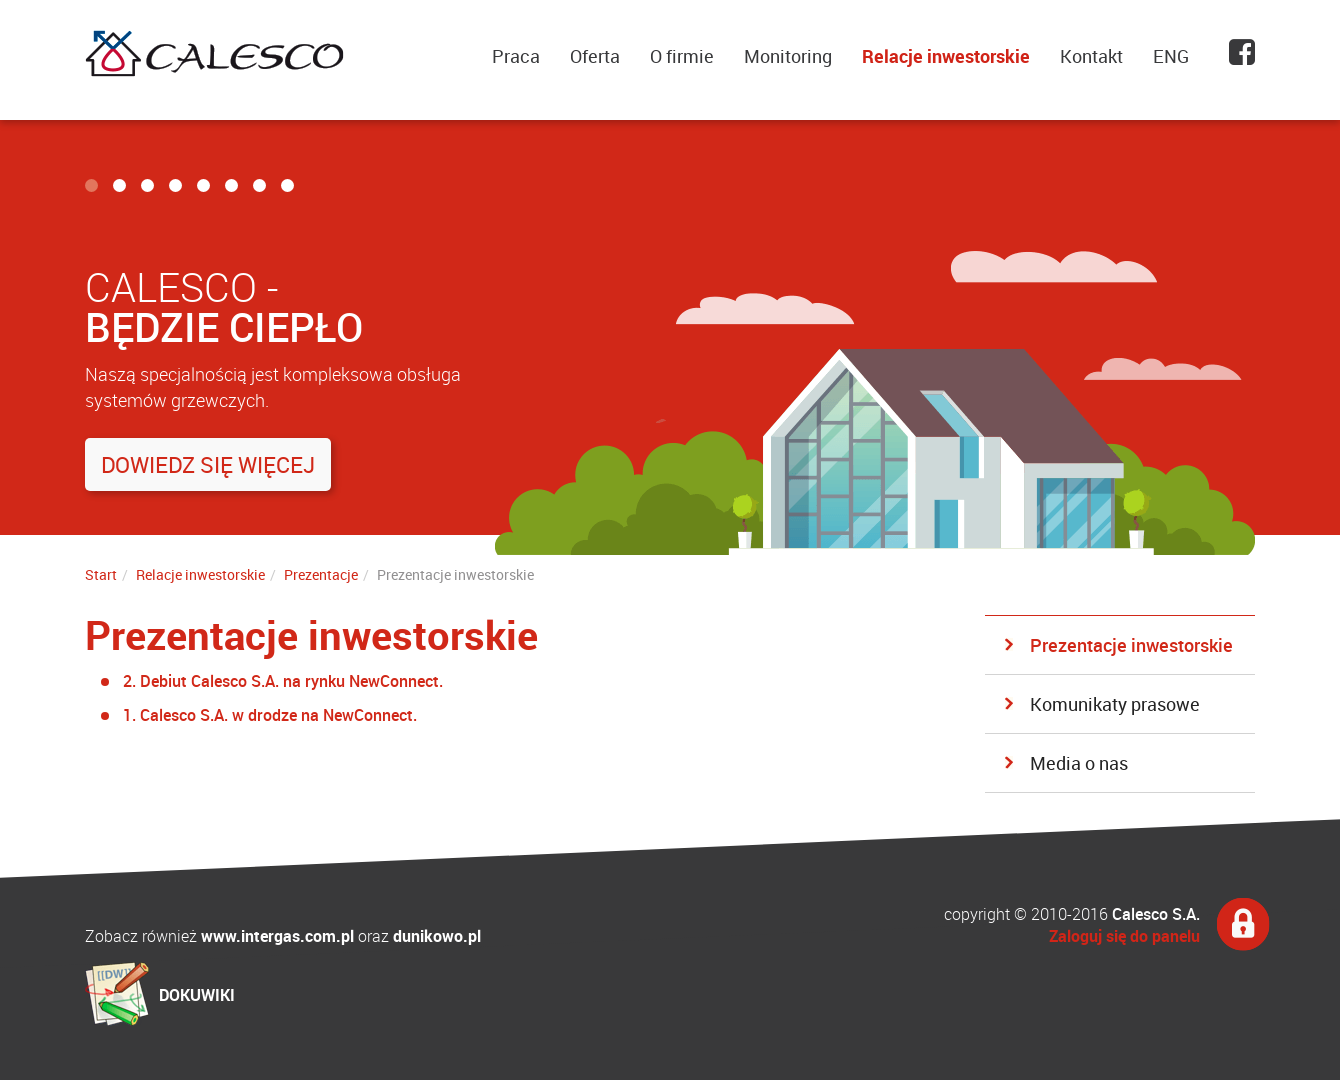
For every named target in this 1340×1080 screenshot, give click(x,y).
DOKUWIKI (197, 995)
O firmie (682, 56)
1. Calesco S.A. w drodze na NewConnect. (270, 715)
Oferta (595, 56)
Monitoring (788, 56)
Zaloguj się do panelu (1124, 936)
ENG (1171, 56)
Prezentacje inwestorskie (1131, 645)
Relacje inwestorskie (946, 56)
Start (101, 574)
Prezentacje (321, 574)
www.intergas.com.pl (277, 936)
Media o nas (1079, 763)
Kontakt (1091, 56)
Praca (516, 56)
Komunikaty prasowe (1115, 704)
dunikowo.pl (437, 936)
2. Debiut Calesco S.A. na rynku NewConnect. (283, 681)
